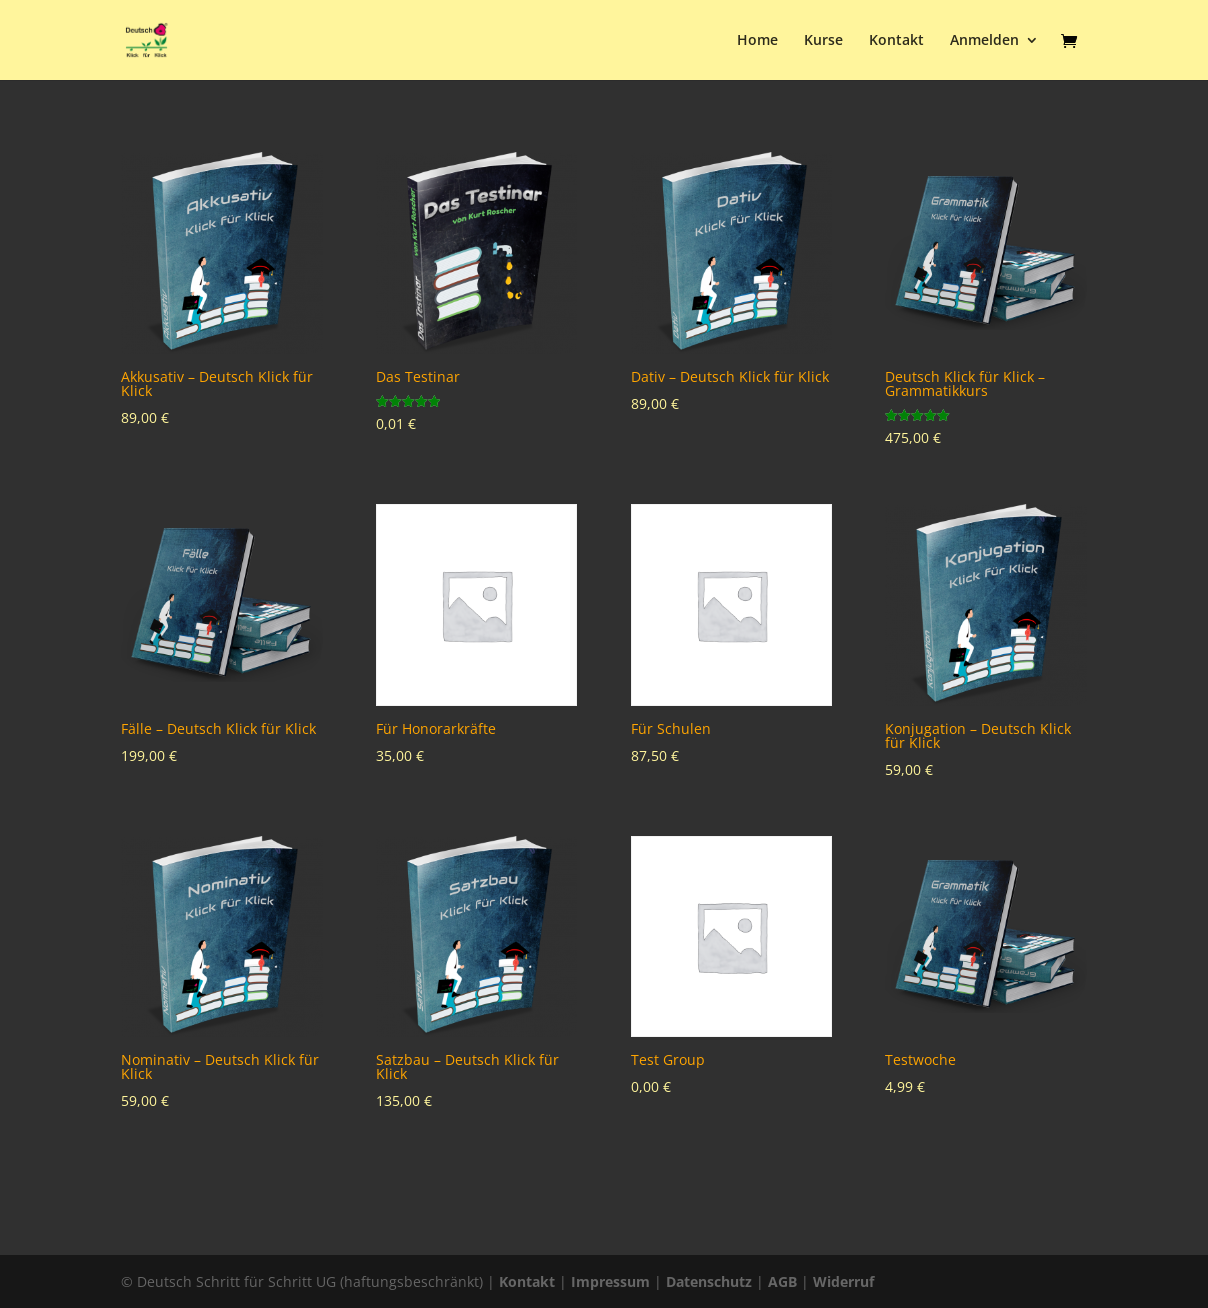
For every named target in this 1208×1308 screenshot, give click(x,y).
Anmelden (984, 41)
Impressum (610, 1281)
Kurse (823, 41)
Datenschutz (709, 1281)
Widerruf (843, 1281)
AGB (782, 1281)
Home (757, 41)
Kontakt (896, 41)
